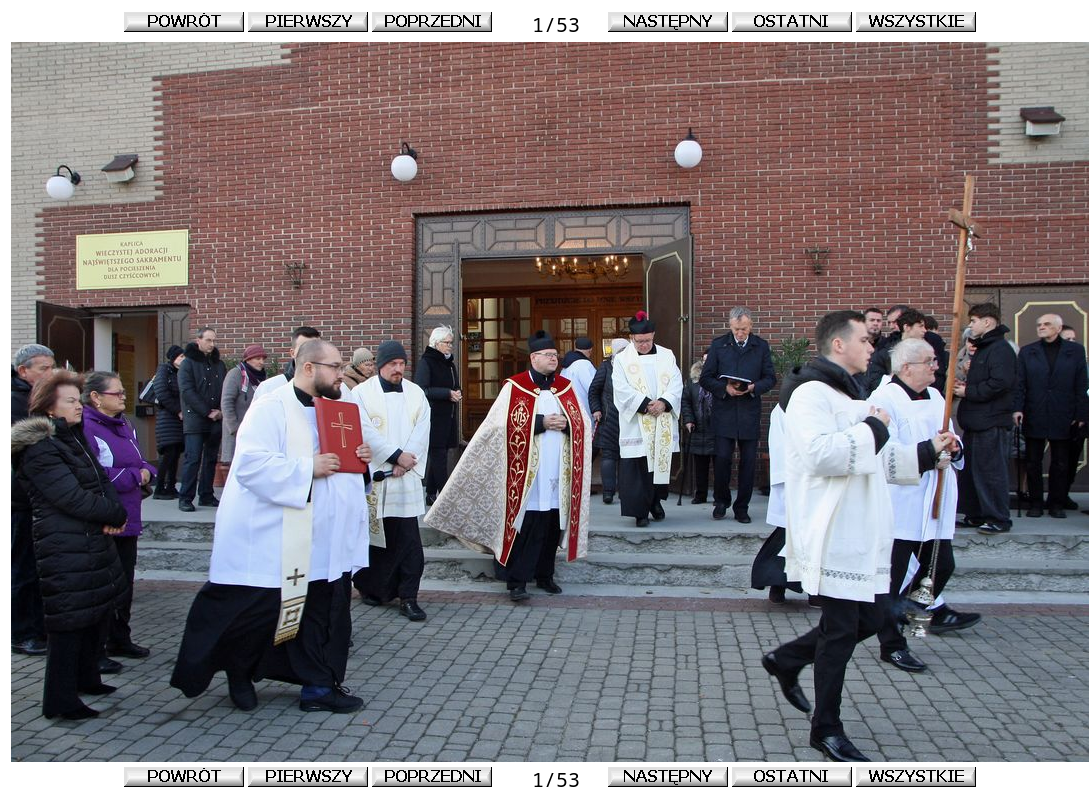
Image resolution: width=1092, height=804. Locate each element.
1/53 (550, 24)
